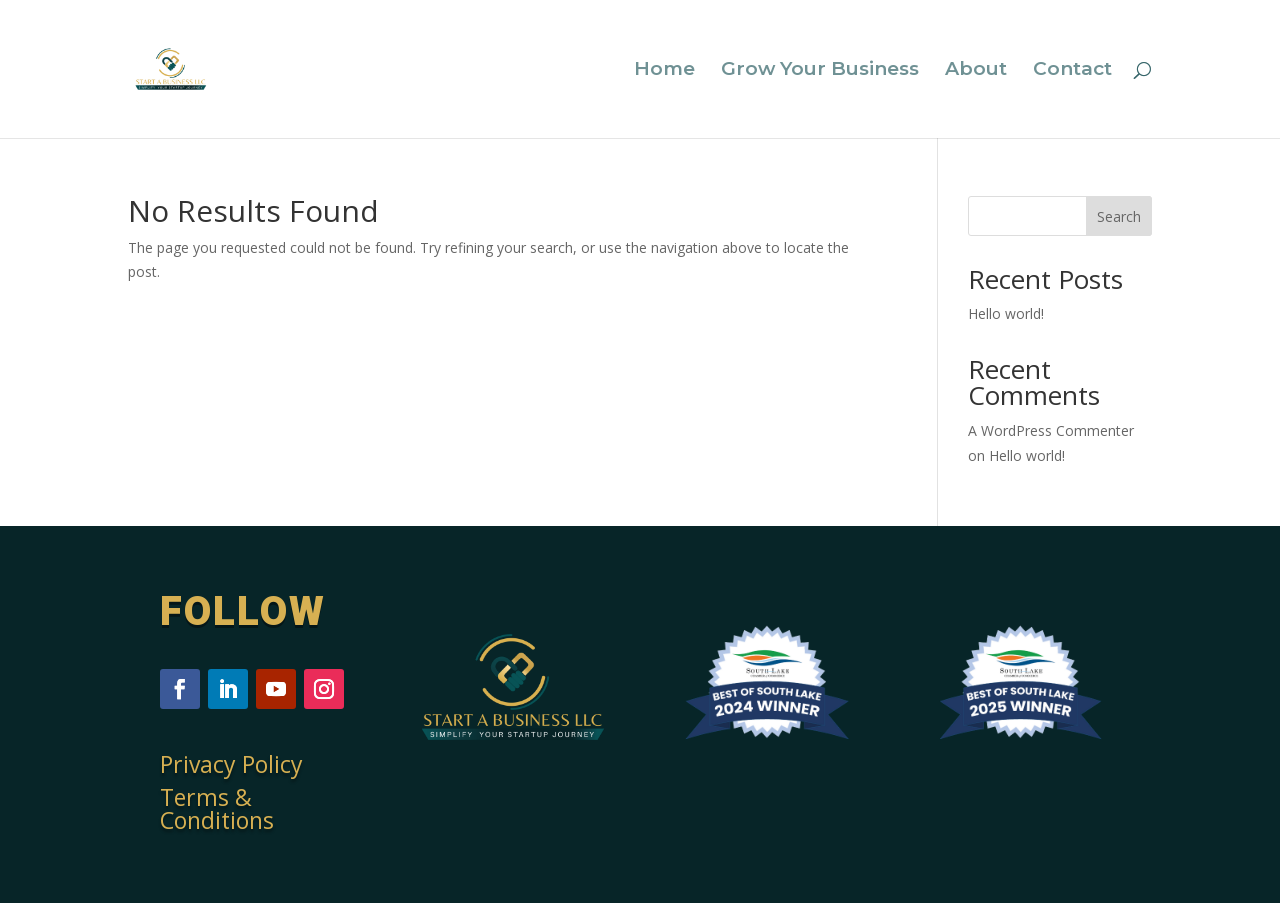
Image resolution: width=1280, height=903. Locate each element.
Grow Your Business (820, 71)
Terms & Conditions (217, 808)
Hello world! (1006, 313)
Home (664, 71)
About (976, 71)
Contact (1072, 71)
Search (1119, 216)
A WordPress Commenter (1051, 430)
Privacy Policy (231, 764)
